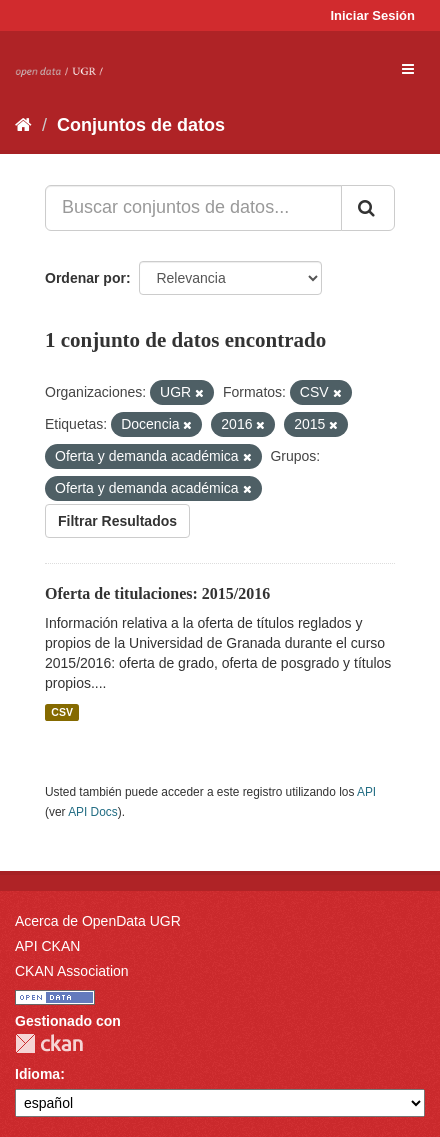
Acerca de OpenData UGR (98, 921)
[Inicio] (23, 125)
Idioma (37, 1074)
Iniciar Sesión (372, 15)
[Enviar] (368, 208)
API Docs (93, 812)
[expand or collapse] (408, 69)
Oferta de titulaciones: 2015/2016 (157, 593)
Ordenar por (85, 278)
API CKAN (47, 946)
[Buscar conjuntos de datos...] (193, 208)
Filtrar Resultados (117, 521)
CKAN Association (72, 971)
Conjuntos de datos (141, 125)
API (366, 792)
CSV (62, 712)
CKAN (49, 1043)
